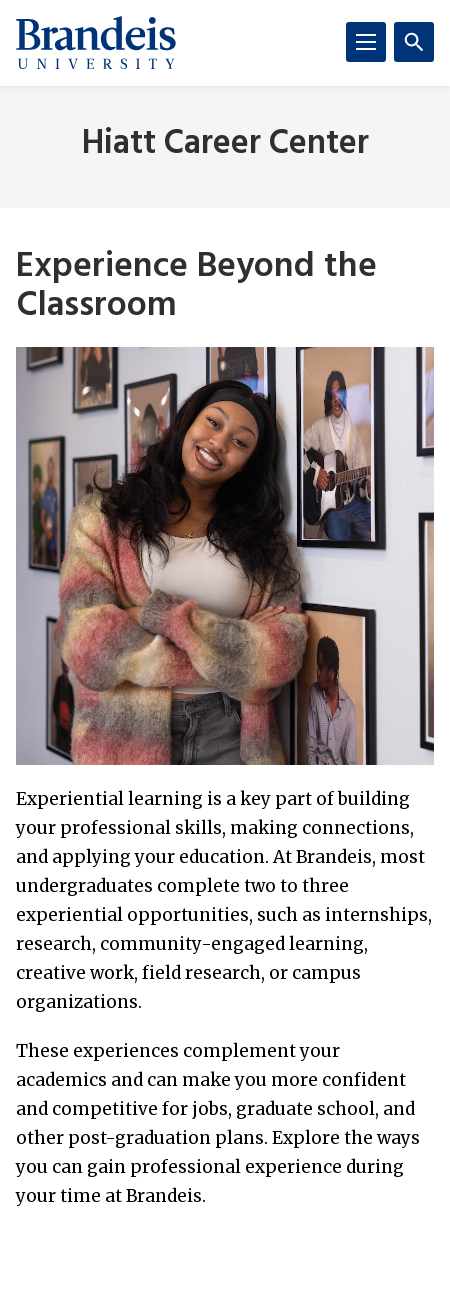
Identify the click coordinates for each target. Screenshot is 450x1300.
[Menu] (366, 42)
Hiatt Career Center (225, 144)
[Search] (414, 42)
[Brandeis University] (96, 43)
